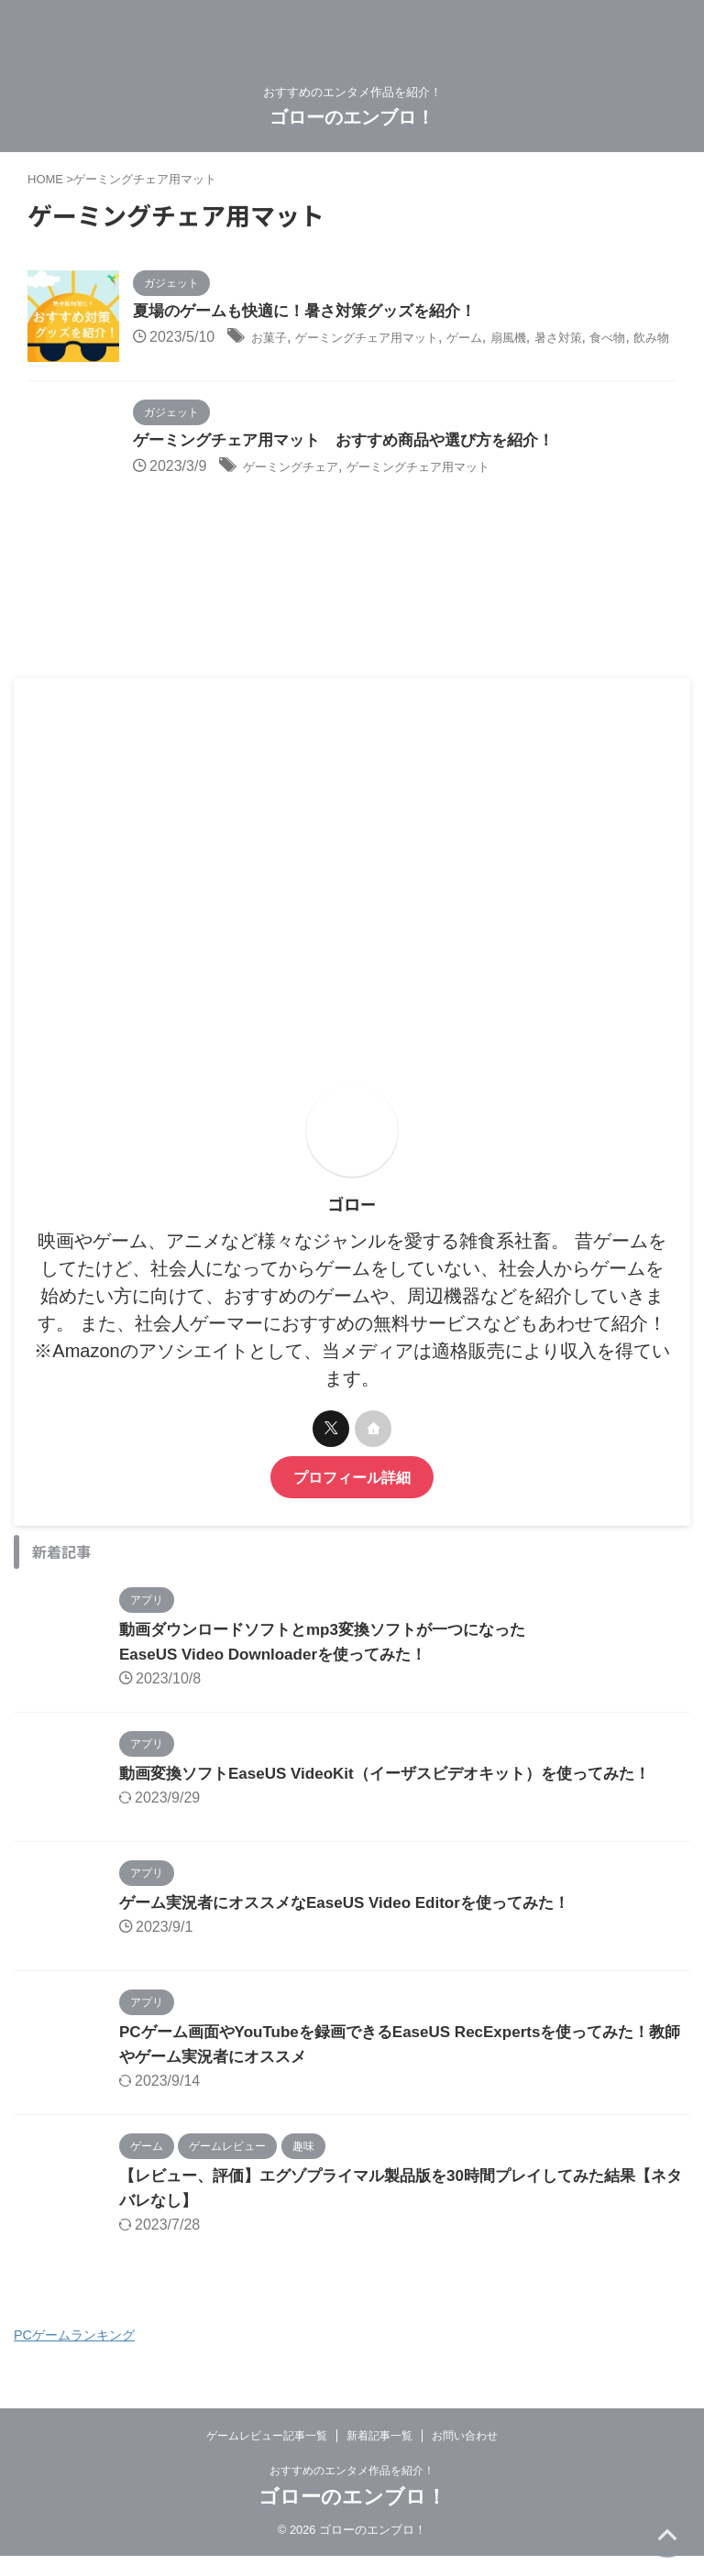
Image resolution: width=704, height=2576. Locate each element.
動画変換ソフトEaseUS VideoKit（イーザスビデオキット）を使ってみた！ (400, 1790)
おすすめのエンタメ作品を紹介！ (352, 2488)
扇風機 (562, 338)
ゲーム (510, 338)
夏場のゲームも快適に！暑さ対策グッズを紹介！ (314, 312)
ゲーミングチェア (301, 485)
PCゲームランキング (74, 2352)
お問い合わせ (465, 2453)
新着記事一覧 (379, 2453)
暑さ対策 (621, 338)
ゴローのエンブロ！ (352, 117)
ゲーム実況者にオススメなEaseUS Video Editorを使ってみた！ (357, 1920)
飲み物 (192, 362)
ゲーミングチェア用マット (391, 338)
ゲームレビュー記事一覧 (266, 2453)
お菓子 (273, 338)
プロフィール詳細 (352, 1494)
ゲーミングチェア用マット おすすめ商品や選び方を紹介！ (355, 459)
